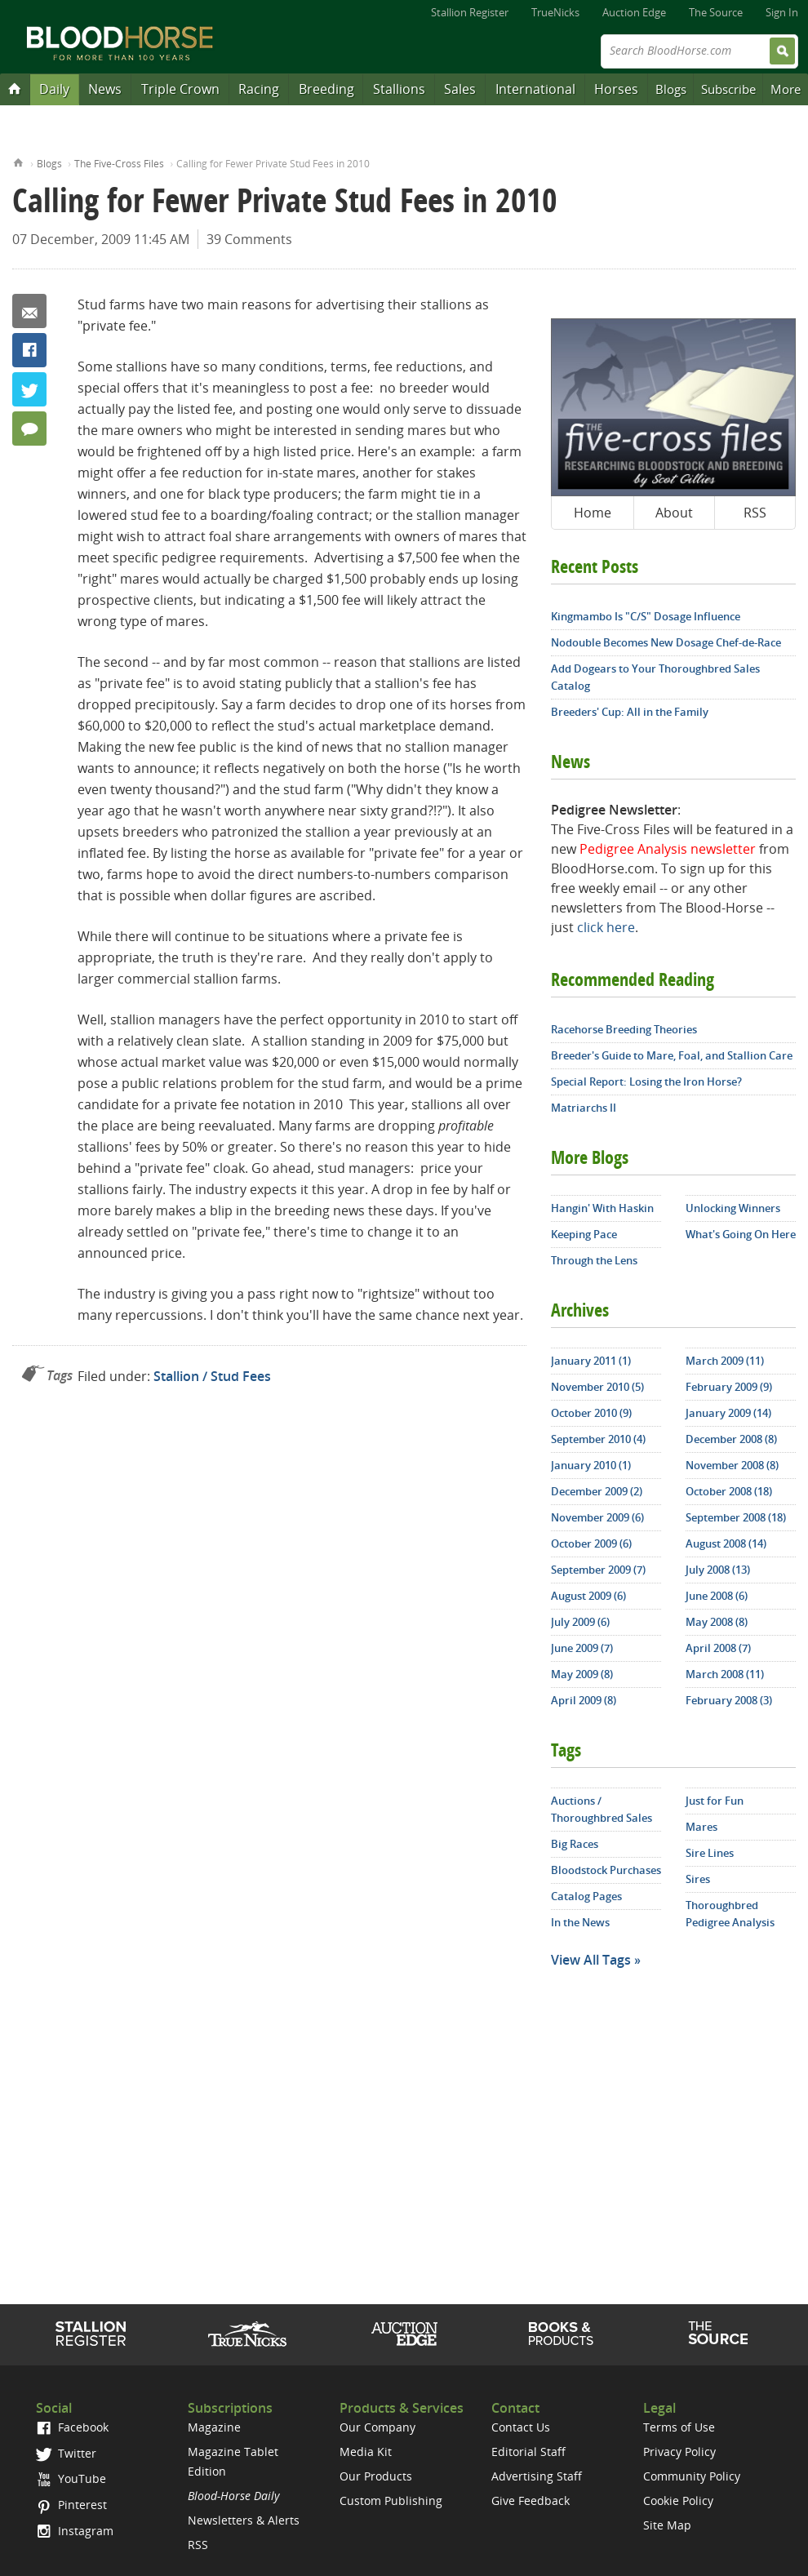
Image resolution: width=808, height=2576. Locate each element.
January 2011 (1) (591, 1360)
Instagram (74, 2530)
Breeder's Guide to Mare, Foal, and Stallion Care (671, 1055)
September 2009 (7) (598, 1569)
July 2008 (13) (718, 1569)
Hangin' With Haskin (602, 1208)
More (785, 89)
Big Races (574, 1844)
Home (18, 161)
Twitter (29, 389)
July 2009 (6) (580, 1621)
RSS (755, 513)
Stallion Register (469, 12)
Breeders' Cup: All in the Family (629, 711)
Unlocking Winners (733, 1208)
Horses (616, 89)
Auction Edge (634, 12)
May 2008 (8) (717, 1621)
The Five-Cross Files (119, 164)
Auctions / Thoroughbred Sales (601, 1809)
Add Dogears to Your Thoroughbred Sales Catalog (655, 677)
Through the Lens (594, 1260)
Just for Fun (715, 1800)
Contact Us (520, 2427)
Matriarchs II (583, 1107)
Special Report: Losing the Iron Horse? (646, 1081)
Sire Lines (710, 1852)
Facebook (29, 350)
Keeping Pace (584, 1234)
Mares (701, 1826)
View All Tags (591, 1960)
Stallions (399, 89)
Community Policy (691, 2476)
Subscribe (728, 89)
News (105, 89)
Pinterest (71, 2504)
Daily (54, 89)
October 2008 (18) (729, 1491)
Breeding (326, 89)
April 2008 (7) (718, 1648)
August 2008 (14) (726, 1543)
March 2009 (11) (725, 1360)
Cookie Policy (678, 2500)
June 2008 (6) (717, 1595)
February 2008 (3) (729, 1700)
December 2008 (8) (731, 1439)
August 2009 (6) (588, 1595)
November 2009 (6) (597, 1517)
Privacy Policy (679, 2451)
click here (606, 927)
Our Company (377, 2427)
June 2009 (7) (582, 1648)
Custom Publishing (391, 2500)
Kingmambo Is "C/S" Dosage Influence (645, 616)
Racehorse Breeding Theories (624, 1029)
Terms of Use (679, 2427)
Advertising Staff (536, 2476)
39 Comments (249, 239)
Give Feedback (530, 2500)
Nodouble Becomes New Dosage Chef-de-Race (666, 642)
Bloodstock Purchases (606, 1870)
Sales (460, 89)
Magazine (214, 2427)
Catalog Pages (586, 1896)
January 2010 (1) (591, 1465)
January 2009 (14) (728, 1413)
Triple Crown (180, 89)
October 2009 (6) (591, 1543)
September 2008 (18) (736, 1517)
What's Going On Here (741, 1234)
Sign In (782, 12)
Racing (258, 89)
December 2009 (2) (596, 1491)
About (674, 513)
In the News (580, 1922)
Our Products (376, 2476)
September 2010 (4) (598, 1439)
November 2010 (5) (597, 1386)
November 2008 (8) (732, 1465)
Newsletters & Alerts (244, 2520)
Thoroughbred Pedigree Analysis (730, 1914)
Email (29, 311)
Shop (561, 2333)
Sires (698, 1879)
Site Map (667, 2525)
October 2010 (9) (591, 1413)
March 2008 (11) (725, 1674)
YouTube (71, 2478)
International (535, 89)
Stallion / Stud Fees (212, 1376)
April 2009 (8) (583, 1700)
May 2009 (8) (582, 1674)
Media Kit (366, 2451)
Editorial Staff (528, 2451)
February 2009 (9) (729, 1386)
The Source (716, 12)
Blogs (670, 89)
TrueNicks (555, 12)
